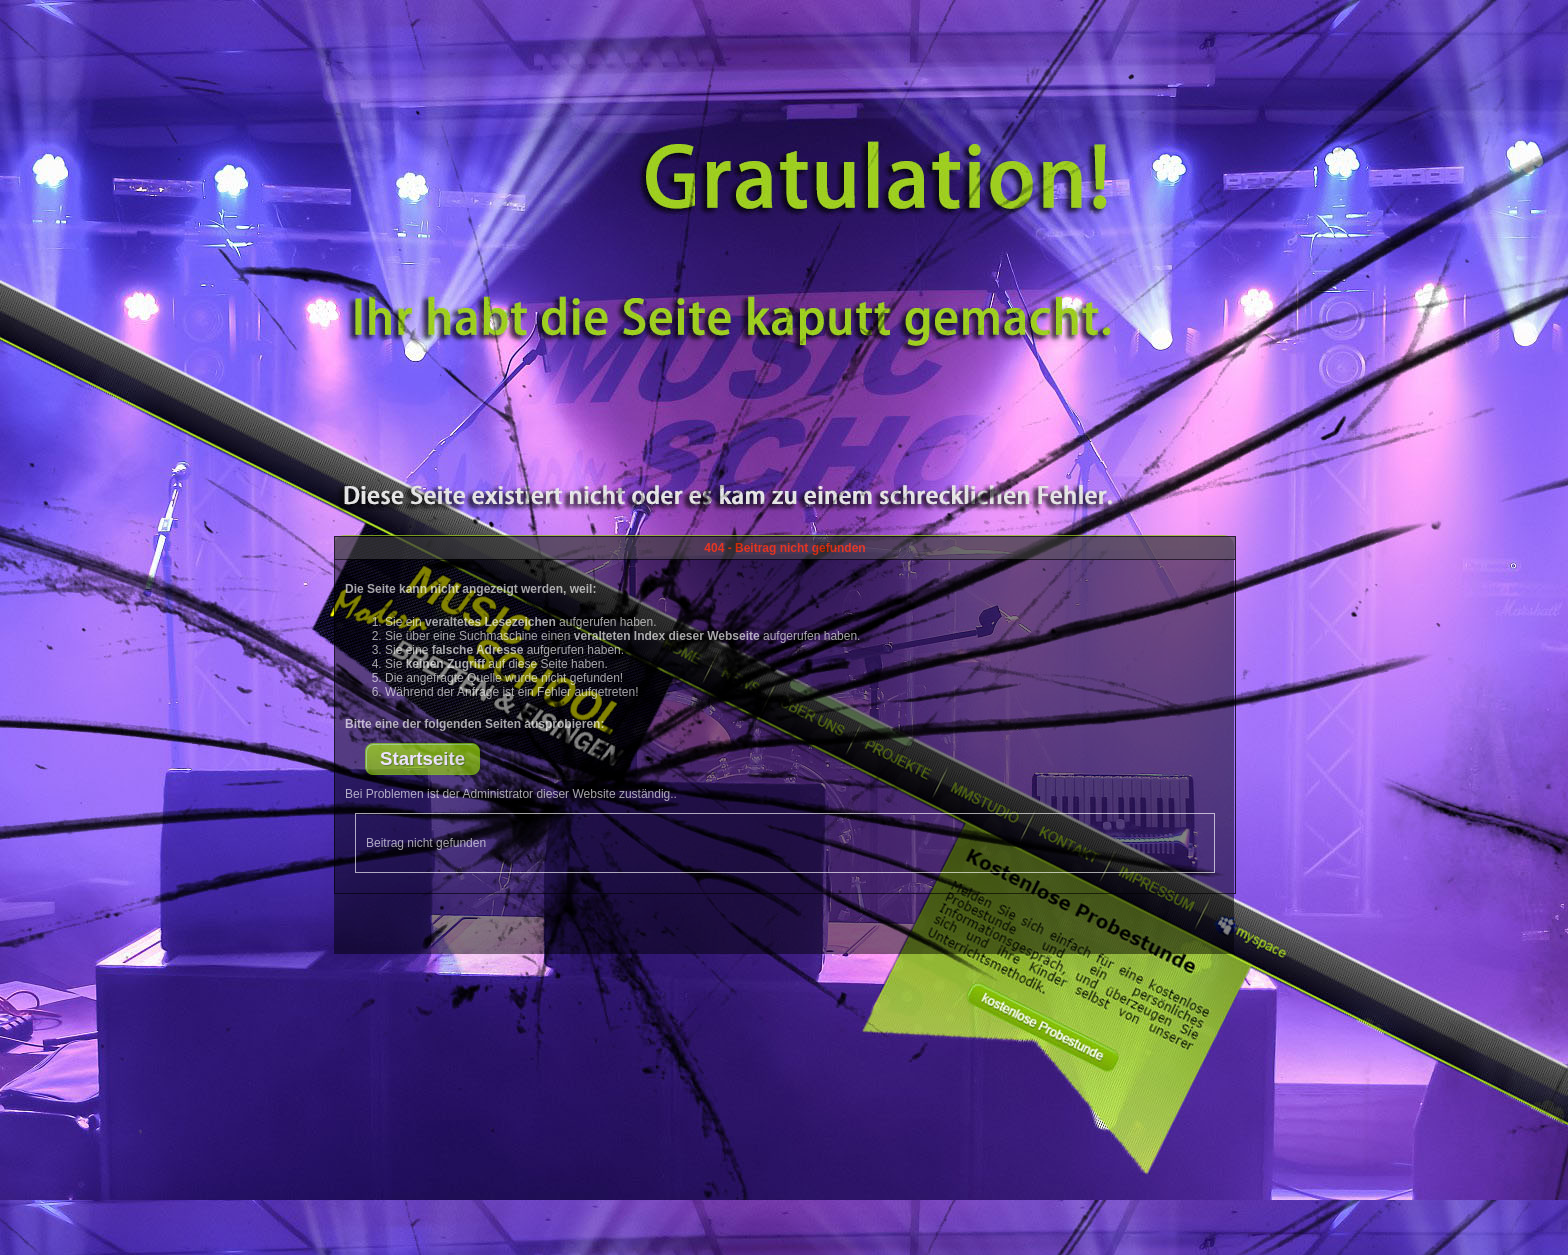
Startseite (422, 758)
